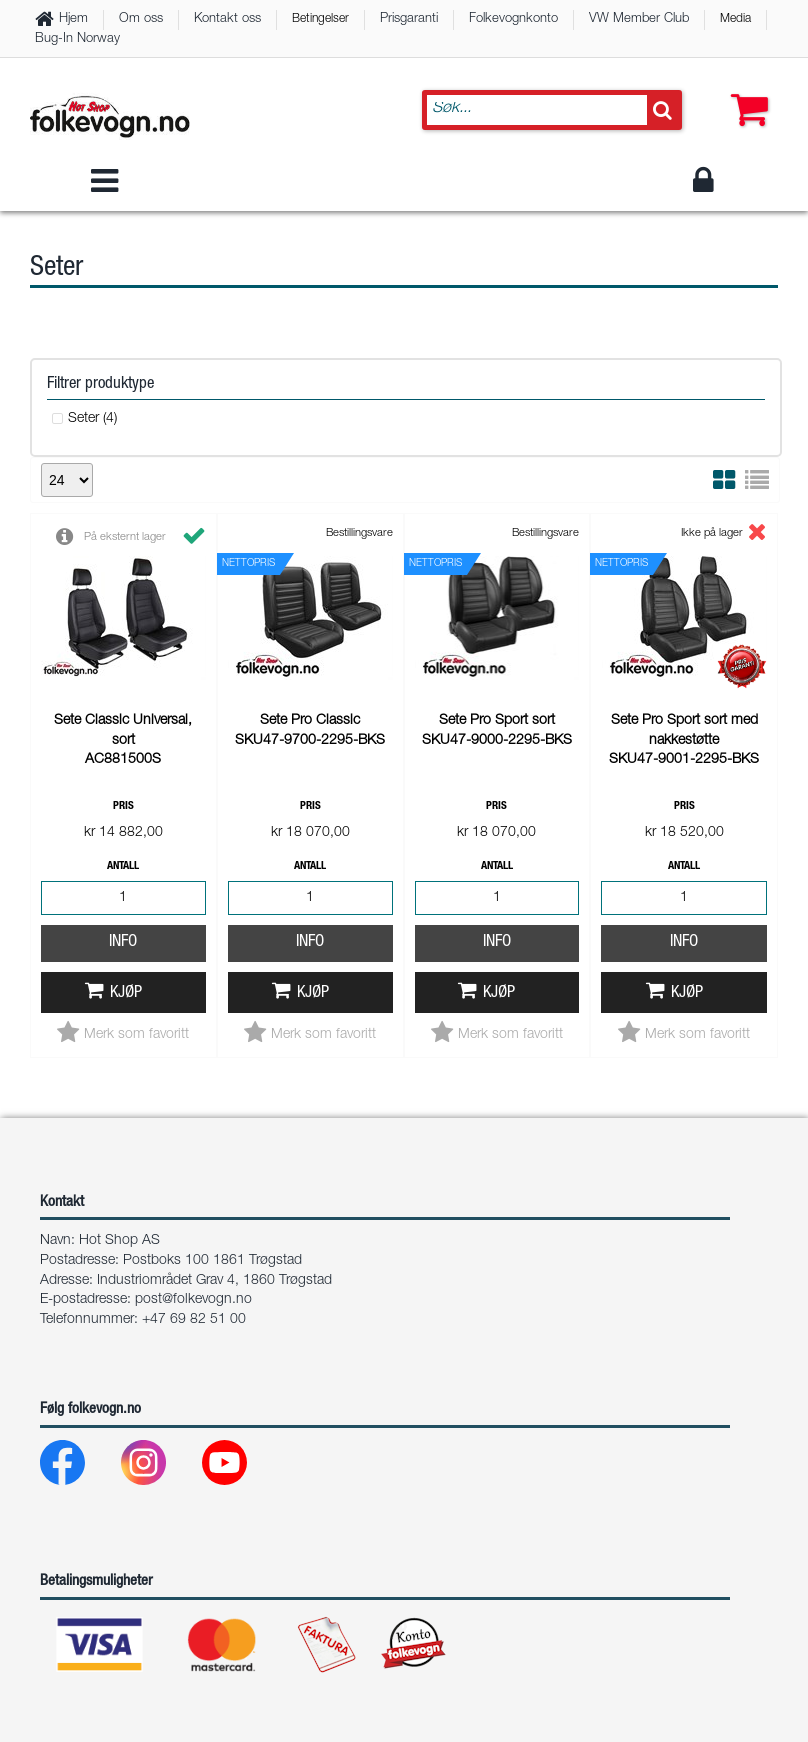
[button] (745, 90)
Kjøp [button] (126, 727)
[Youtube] (240, 1201)
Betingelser (320, 19)
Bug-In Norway (77, 39)
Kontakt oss (227, 19)
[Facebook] (78, 1201)
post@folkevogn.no (193, 1034)
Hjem (73, 19)
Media (735, 19)
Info (123, 676)
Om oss (141, 19)
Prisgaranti (409, 19)
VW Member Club (639, 19)
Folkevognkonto (513, 19)
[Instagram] (159, 1201)
